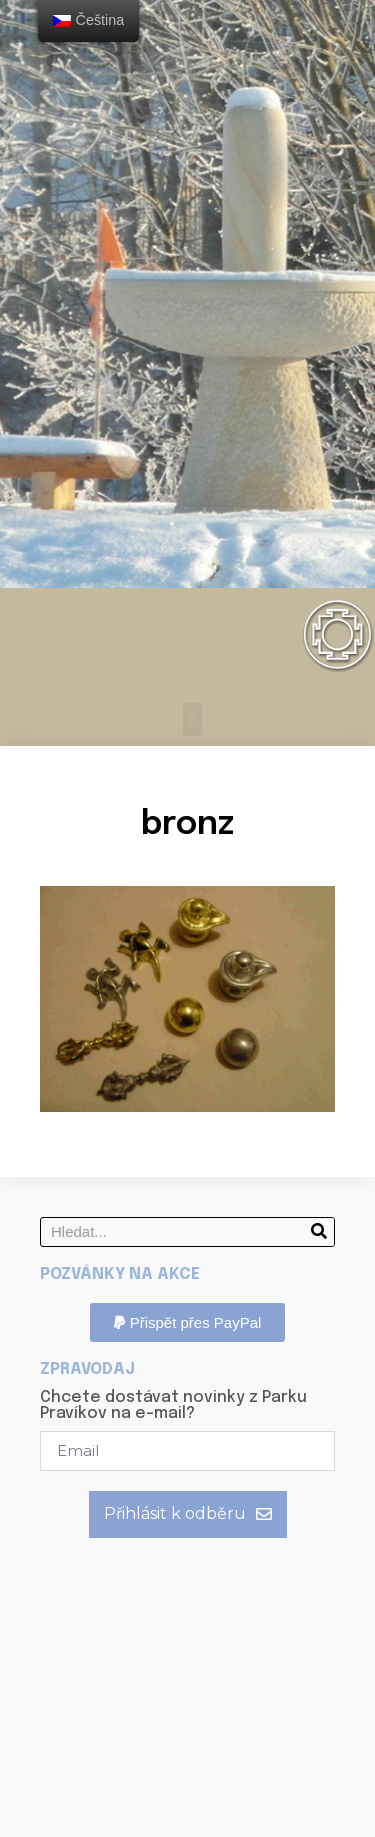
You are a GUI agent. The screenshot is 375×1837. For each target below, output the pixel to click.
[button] (192, 719)
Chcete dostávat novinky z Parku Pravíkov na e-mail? (173, 1406)
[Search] (319, 1232)
